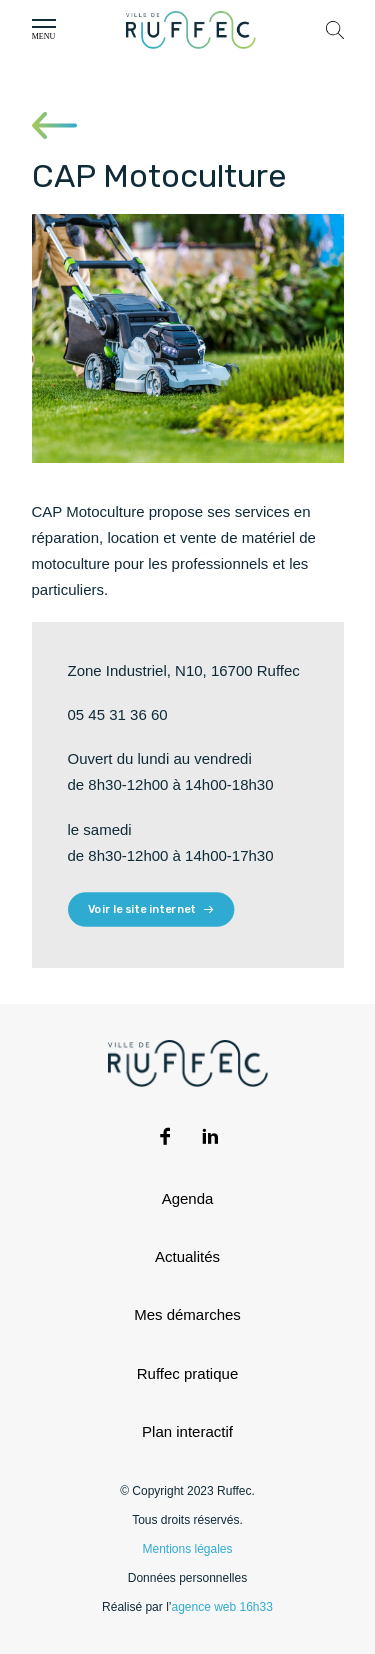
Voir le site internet (151, 910)
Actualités (187, 1256)
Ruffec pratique (187, 1373)
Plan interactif (187, 1431)
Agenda (188, 1198)
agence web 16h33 (221, 1607)
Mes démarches (187, 1314)
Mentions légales (187, 1549)
